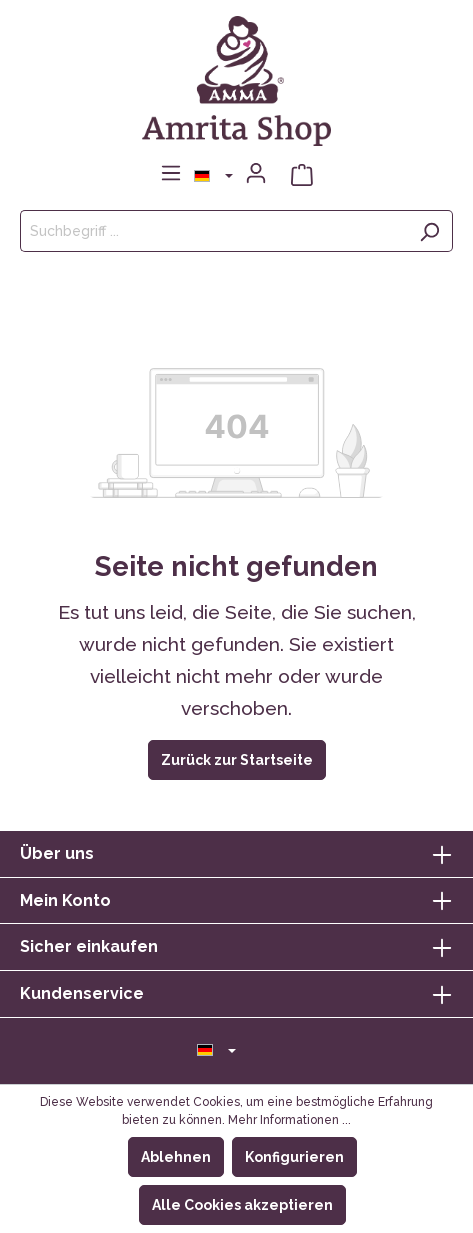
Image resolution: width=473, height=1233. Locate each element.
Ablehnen (176, 1157)
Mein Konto (65, 900)
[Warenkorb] (302, 174)
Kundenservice (82, 993)
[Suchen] (429, 231)
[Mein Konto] (256, 173)
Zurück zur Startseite (237, 760)
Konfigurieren (294, 1157)
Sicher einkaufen (89, 946)
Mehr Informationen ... (289, 1120)
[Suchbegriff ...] (213, 231)
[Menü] (171, 173)
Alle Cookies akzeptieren (242, 1205)
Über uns (57, 853)
